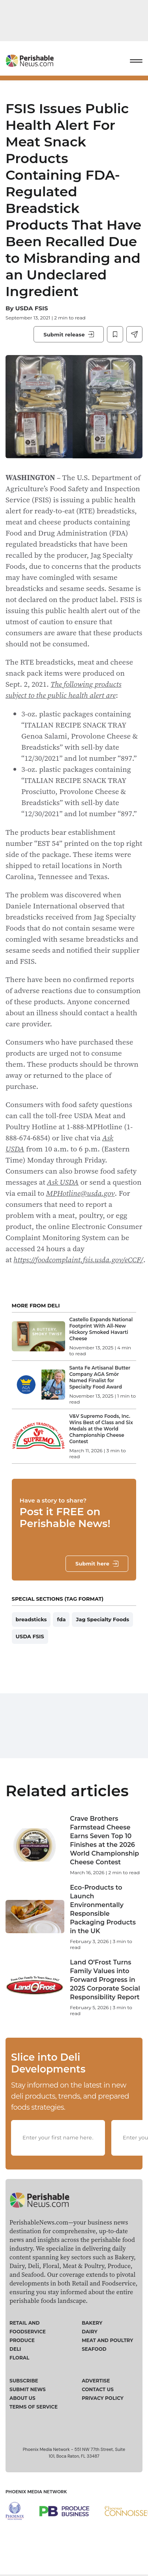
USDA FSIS (31, 308)
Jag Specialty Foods (102, 1619)
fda (61, 1619)
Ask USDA (63, 1182)
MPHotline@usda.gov (80, 1193)
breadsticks (31, 1619)
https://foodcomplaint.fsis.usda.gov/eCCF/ (78, 1259)
